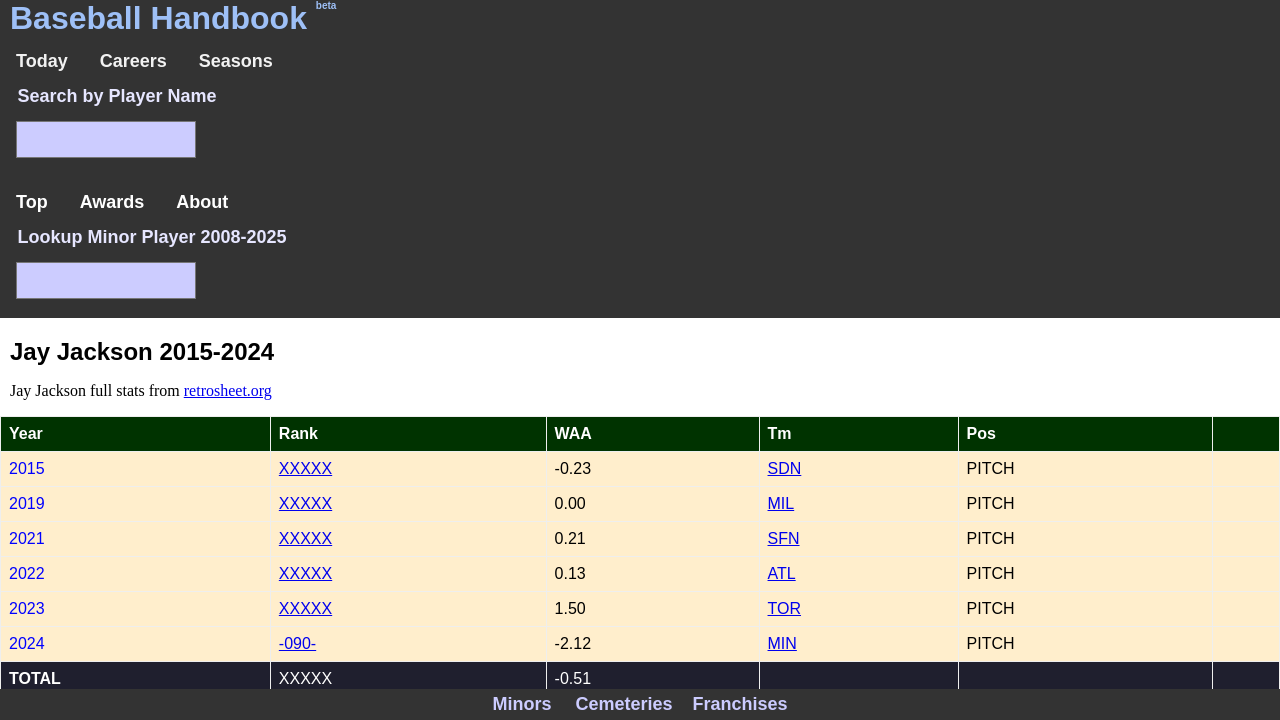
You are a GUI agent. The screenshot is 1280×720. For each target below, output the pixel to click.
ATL (782, 573)
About (202, 202)
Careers (133, 61)
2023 (27, 608)
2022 (27, 573)
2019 (27, 503)
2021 (27, 538)
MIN (782, 643)
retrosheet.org (228, 390)
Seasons (236, 61)
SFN (784, 538)
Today (42, 61)
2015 (27, 468)
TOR (784, 608)
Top (32, 202)
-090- (297, 643)
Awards (112, 202)
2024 (27, 643)
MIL (781, 503)
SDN (785, 468)
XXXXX (305, 468)
